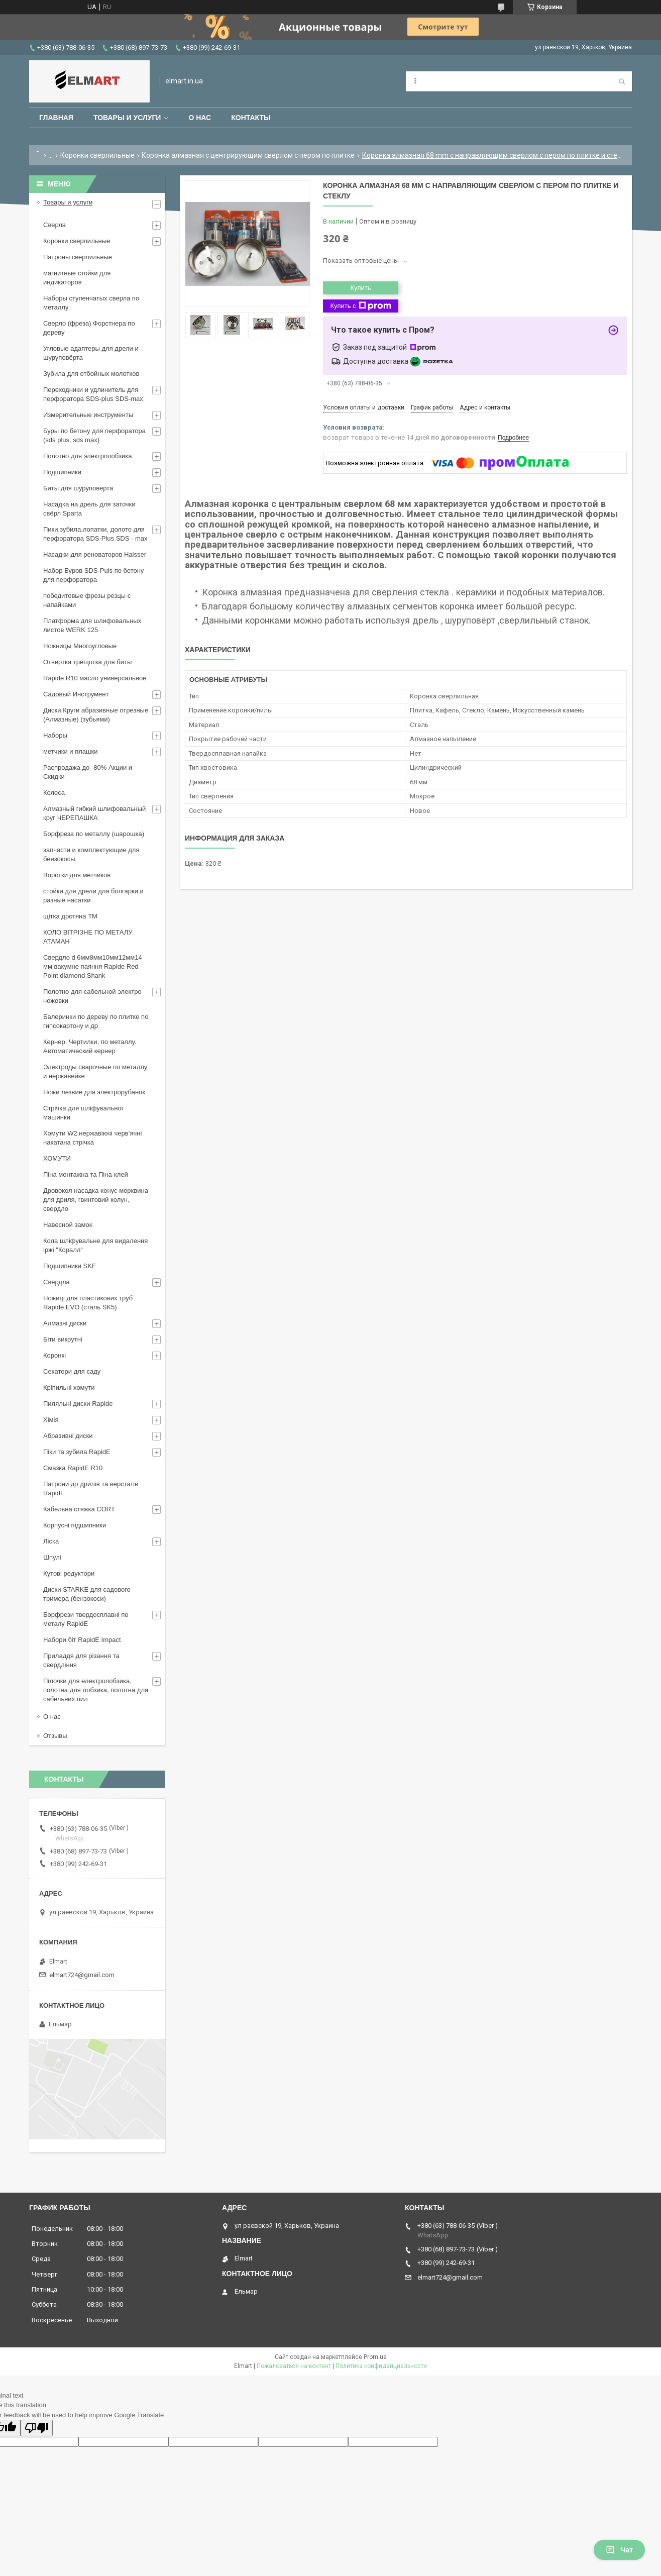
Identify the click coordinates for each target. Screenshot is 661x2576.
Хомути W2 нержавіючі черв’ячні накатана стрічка (92, 1137)
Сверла (54, 225)
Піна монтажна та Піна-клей (85, 1174)
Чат (619, 2549)
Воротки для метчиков (77, 875)
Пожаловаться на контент (294, 2365)
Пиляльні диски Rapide (78, 1403)
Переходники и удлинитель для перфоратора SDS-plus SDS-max (93, 394)
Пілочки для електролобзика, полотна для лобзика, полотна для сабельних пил (95, 1690)
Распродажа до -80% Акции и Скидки (87, 772)
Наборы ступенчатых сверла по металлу (91, 302)
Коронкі (54, 1355)
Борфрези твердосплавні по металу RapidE (86, 1619)
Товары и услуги (127, 118)
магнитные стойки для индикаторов (77, 277)
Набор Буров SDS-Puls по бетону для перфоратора (93, 575)
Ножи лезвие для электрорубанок (94, 1092)
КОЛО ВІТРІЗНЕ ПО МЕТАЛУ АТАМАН (88, 937)
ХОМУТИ (57, 1158)
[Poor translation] (37, 2428)
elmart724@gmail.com (82, 1975)
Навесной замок (67, 1224)
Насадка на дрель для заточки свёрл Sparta (89, 508)
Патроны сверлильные (77, 257)
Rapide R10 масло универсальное (94, 678)
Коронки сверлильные (97, 155)
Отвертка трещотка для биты (87, 662)
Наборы (55, 735)
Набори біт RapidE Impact (82, 1639)
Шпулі (52, 1557)
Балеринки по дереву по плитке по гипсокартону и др (95, 1021)
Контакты (250, 118)
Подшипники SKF (69, 1266)
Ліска (51, 1541)
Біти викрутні (62, 1339)
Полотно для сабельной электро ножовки (92, 996)
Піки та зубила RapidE (77, 1452)
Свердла (56, 1282)
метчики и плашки (70, 751)
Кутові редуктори (68, 1573)
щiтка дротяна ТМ (70, 916)
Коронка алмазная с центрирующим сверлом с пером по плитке (248, 155)
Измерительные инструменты (88, 415)
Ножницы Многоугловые (80, 646)
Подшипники (62, 472)
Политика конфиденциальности (381, 2365)
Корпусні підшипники (74, 1525)
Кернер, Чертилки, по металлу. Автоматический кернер (89, 1046)
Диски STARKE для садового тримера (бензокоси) (87, 1594)
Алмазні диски (64, 1323)
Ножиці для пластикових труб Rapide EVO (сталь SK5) (88, 1302)
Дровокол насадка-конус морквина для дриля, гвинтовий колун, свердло (95, 1199)
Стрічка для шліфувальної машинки (83, 1112)
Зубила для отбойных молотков (91, 373)
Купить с (360, 306)
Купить (360, 287)
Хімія (50, 1419)
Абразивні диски (68, 1435)
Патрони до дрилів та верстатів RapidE (90, 1488)
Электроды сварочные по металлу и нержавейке (95, 1071)
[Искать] (622, 81)
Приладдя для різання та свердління (81, 1660)
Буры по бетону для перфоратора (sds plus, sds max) (94, 435)
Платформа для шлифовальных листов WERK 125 (92, 625)
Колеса (54, 792)
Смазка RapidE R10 (72, 1468)
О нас (199, 118)
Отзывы (55, 1735)
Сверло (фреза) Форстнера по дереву (89, 328)
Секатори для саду (71, 1371)
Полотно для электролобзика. (88, 456)
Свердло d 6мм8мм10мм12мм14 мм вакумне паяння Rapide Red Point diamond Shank (92, 966)
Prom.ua (375, 2356)
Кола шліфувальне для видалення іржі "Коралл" (95, 1245)
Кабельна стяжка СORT (79, 1509)
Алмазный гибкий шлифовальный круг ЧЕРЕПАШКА (94, 813)
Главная (56, 118)
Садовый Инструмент (75, 694)
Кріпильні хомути (68, 1387)
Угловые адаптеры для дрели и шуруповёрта (91, 353)
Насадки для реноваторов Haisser (94, 554)
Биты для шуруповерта (78, 488)
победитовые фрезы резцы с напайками (87, 600)
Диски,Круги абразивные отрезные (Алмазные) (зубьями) (95, 714)
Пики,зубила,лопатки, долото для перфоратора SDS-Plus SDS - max (95, 534)
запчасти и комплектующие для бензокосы (91, 854)
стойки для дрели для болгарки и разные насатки (93, 895)
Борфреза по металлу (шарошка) (93, 834)
